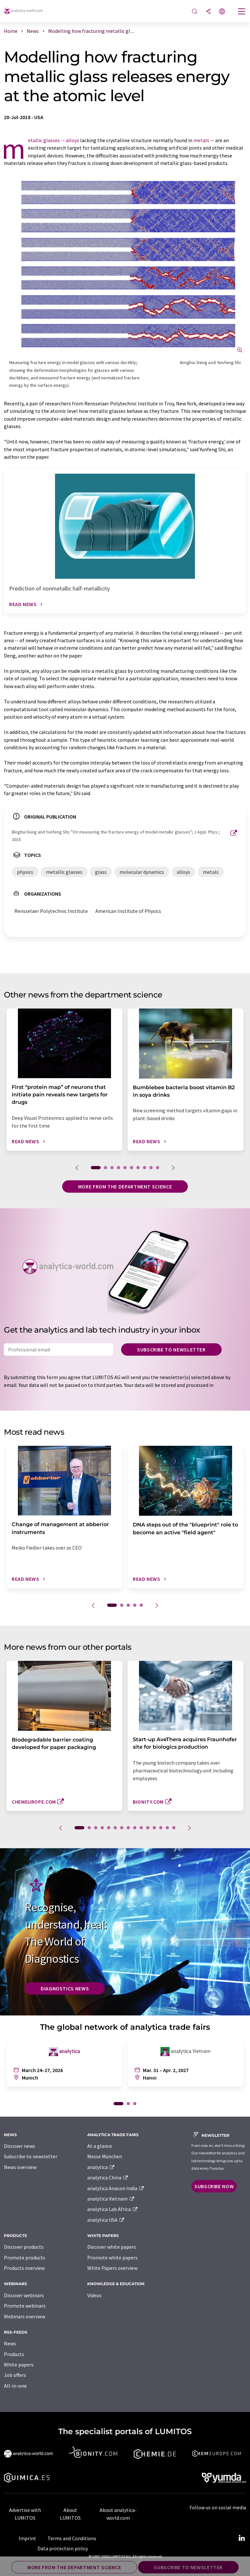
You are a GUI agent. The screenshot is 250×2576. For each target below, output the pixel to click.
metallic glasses (44, 140)
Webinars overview (24, 2316)
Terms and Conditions (72, 2538)
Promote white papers (112, 2257)
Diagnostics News (65, 1988)
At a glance (99, 2146)
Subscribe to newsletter (171, 1349)
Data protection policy (62, 2548)
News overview (20, 2167)
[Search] (194, 12)
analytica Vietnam (111, 2198)
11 (147, 1827)
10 (157, 1167)
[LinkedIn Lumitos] (241, 2538)
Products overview (24, 2268)
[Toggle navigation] (242, 12)
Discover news (19, 2146)
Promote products (24, 2257)
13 (160, 1827)
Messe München (104, 2156)
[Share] (208, 12)
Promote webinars (25, 2305)
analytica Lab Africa (112, 2209)
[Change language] (222, 12)
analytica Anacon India (116, 2188)
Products (14, 2354)
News (10, 2343)
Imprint (27, 2538)
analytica (101, 2167)
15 (173, 1827)
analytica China (108, 2177)
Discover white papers (111, 2247)
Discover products (24, 2247)
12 (154, 1827)
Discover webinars (24, 2295)
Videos (94, 2295)
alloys (72, 140)
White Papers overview (112, 2268)
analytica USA (106, 2220)
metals (201, 140)
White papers (19, 2364)
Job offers (15, 2375)
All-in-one (15, 2385)
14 (167, 1827)
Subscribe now (214, 2186)
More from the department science (125, 1186)
